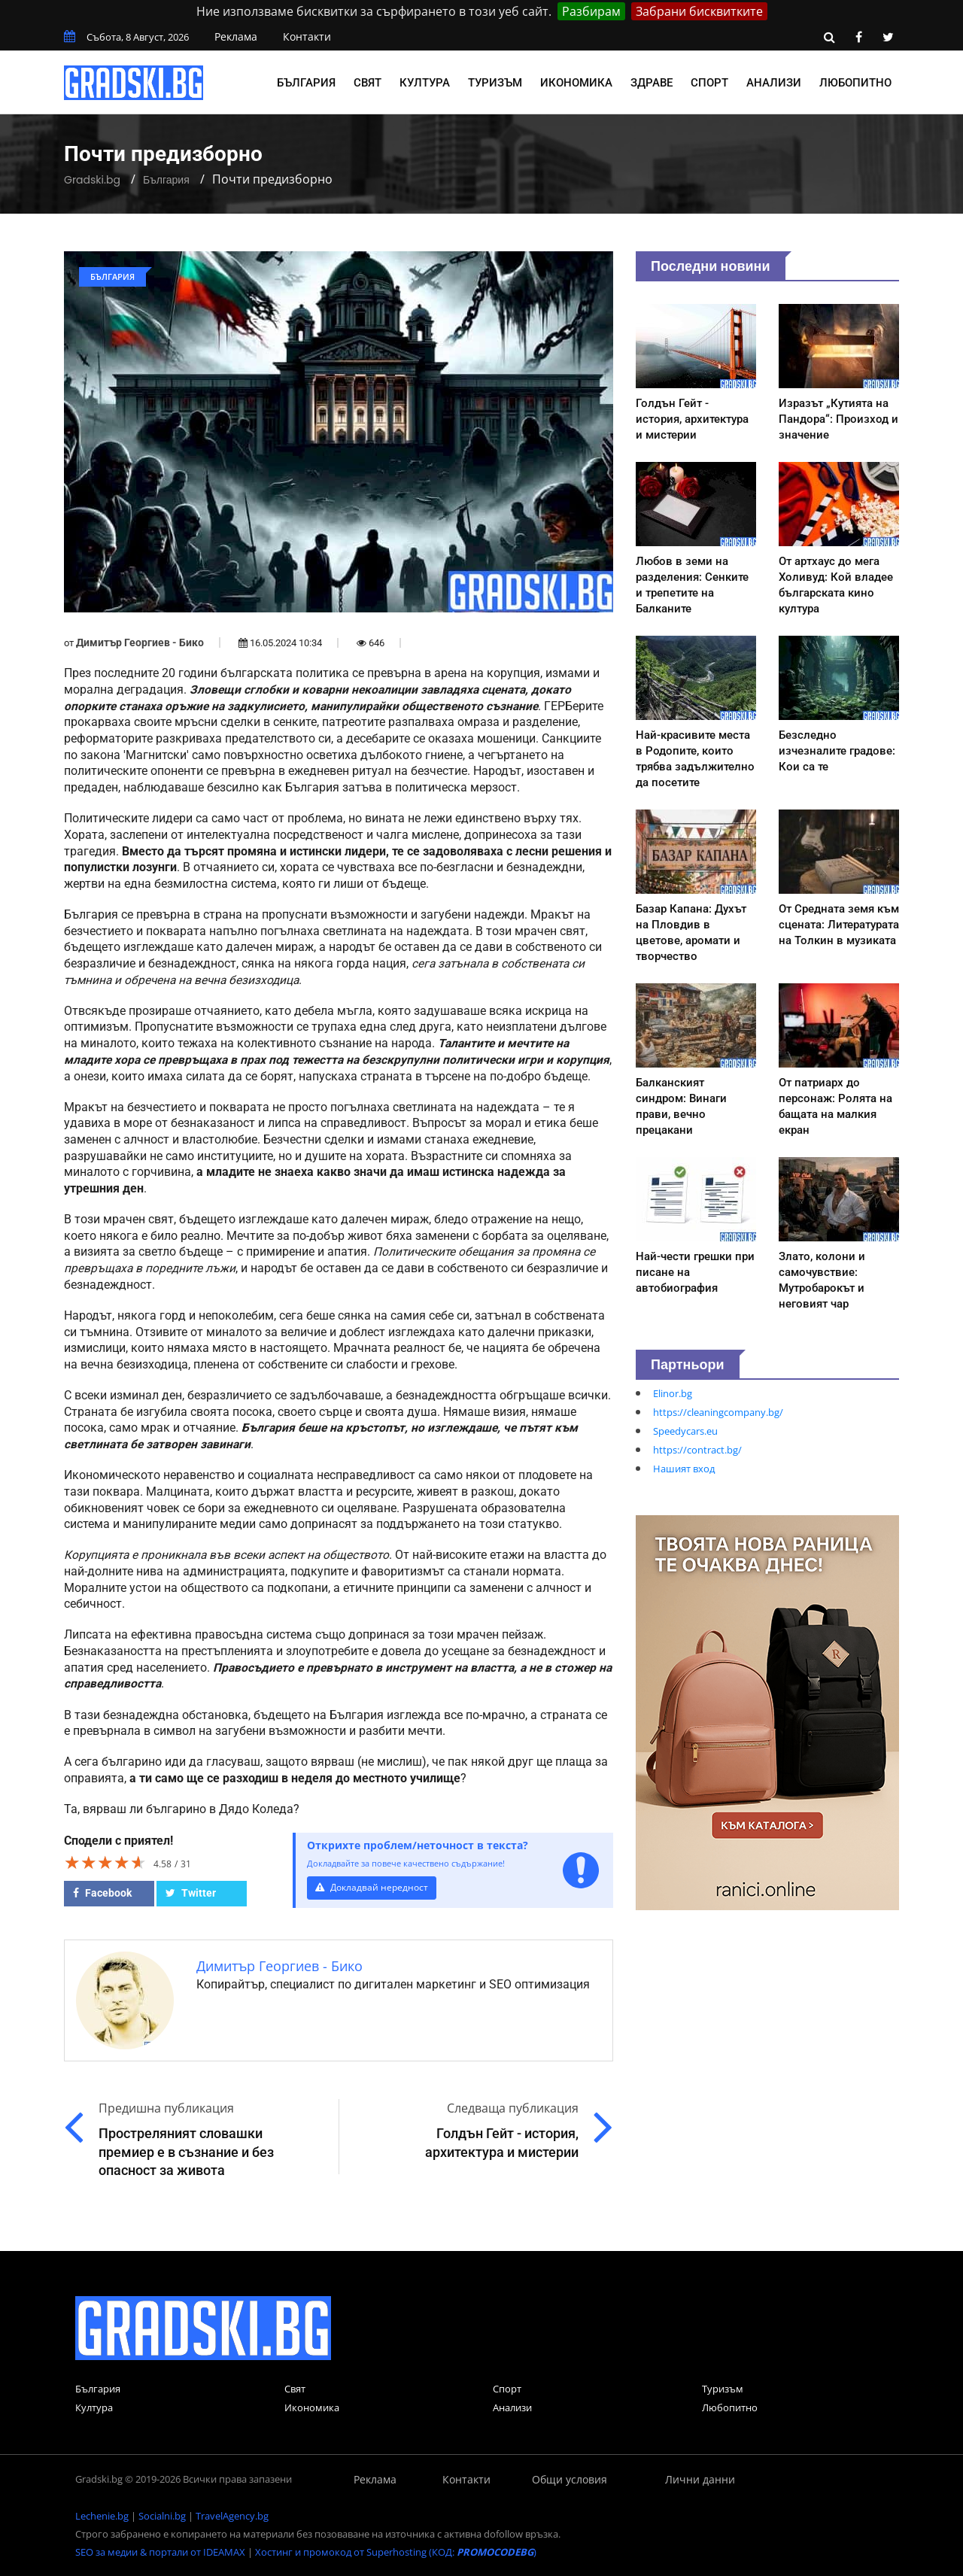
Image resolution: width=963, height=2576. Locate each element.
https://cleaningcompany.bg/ (718, 1412)
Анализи (773, 83)
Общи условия (569, 2479)
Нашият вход (684, 1468)
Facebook (102, 1893)
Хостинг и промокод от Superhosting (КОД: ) (395, 2552)
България (306, 83)
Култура (424, 83)
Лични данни (700, 2479)
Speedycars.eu (685, 1431)
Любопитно (855, 83)
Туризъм (495, 83)
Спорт (709, 83)
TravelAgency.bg (232, 2516)
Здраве (651, 83)
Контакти (307, 36)
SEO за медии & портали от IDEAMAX (160, 2552)
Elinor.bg (672, 1393)
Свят (367, 83)
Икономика (576, 83)
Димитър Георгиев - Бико (140, 642)
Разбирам (591, 11)
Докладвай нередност (374, 1887)
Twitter (191, 1893)
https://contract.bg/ (697, 1450)
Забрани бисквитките (699, 11)
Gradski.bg (92, 179)
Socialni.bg (162, 2516)
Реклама (235, 36)
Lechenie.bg (102, 2516)
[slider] (105, 1862)
